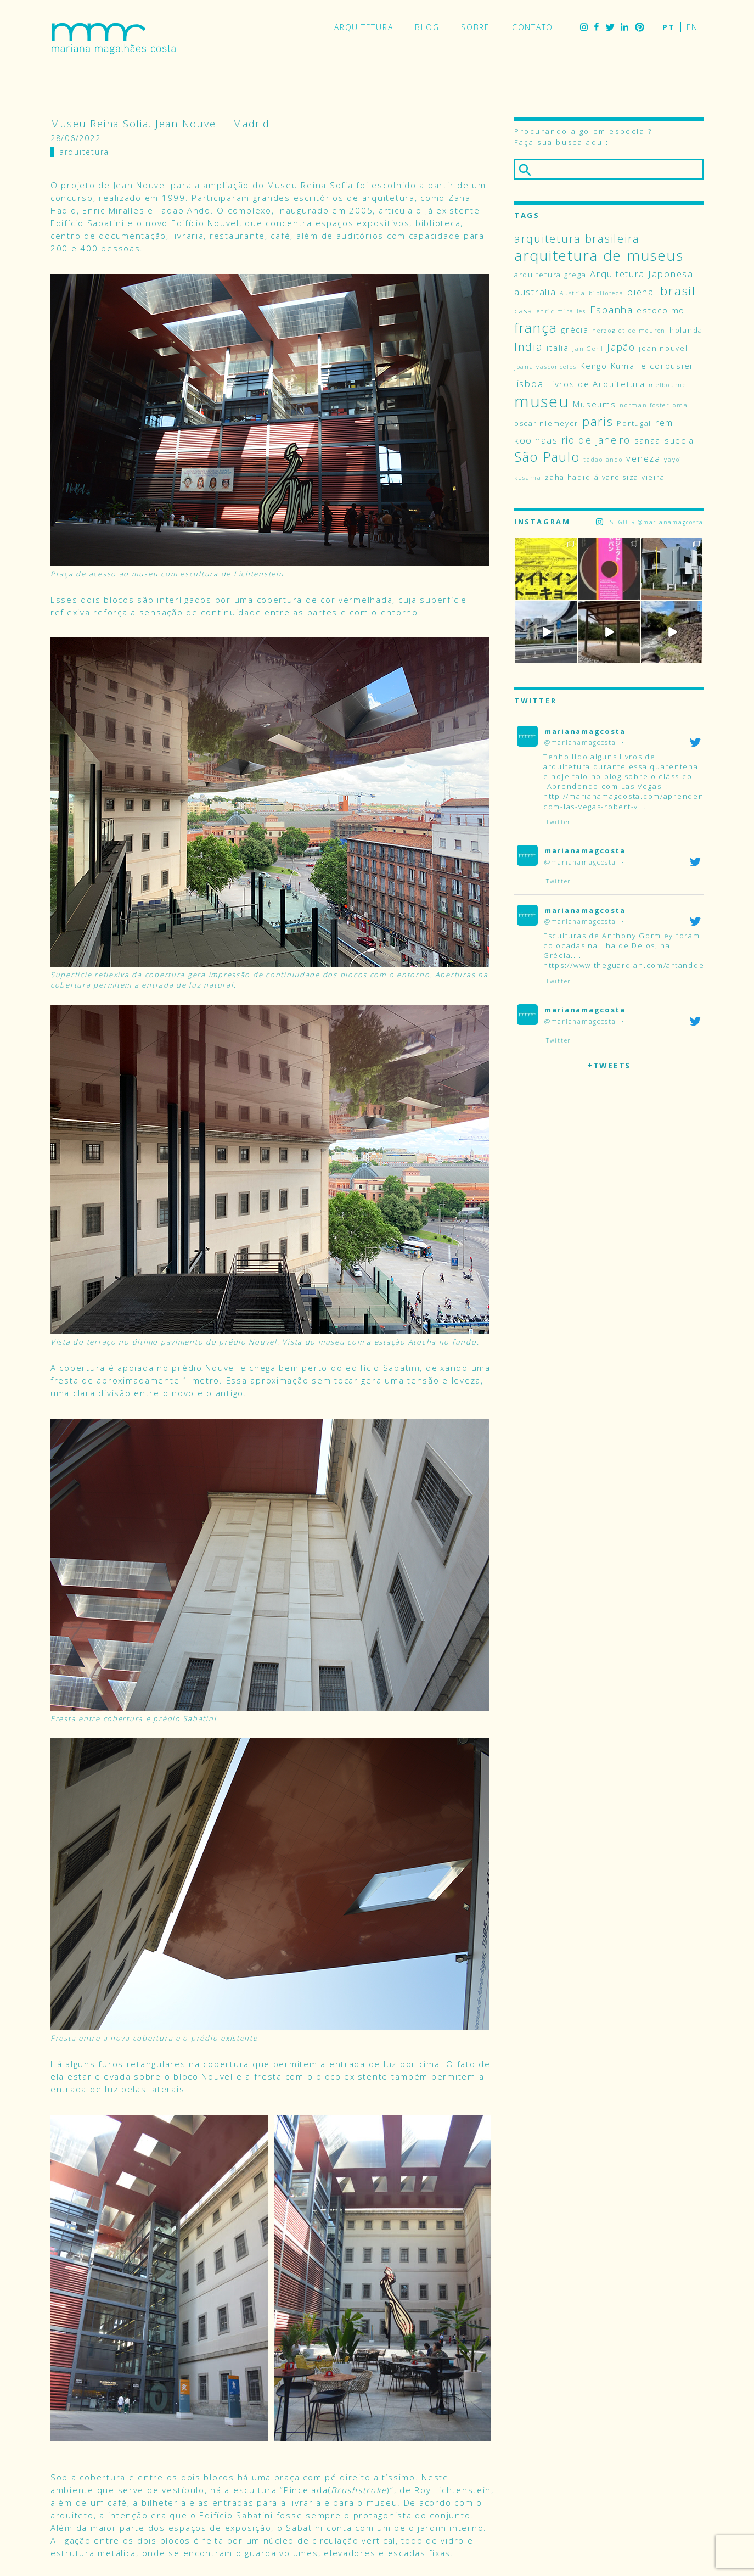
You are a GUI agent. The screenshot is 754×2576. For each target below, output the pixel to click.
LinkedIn (624, 27)
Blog (427, 27)
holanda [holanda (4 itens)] (686, 330)
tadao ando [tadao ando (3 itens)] (602, 459)
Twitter (610, 27)
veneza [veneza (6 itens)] (643, 458)
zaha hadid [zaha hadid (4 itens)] (567, 477)
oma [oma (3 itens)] (680, 405)
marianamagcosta (585, 731)
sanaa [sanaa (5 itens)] (647, 440)
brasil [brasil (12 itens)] (677, 290)
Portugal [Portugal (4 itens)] (634, 423)
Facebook (596, 27)
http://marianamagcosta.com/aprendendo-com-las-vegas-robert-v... (630, 801)
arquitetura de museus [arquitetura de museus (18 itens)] (598, 255)
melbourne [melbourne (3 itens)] (668, 385)
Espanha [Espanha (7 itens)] (611, 309)
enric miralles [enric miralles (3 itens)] (561, 311)
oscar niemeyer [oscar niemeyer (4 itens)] (546, 423)
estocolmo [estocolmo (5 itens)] (661, 310)
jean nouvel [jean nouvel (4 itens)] (663, 348)
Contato (532, 27)
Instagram (583, 27)
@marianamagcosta (580, 742)
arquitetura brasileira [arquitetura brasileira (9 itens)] (577, 238)
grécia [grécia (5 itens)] (574, 329)
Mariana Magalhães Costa (113, 38)
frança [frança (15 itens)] (535, 327)
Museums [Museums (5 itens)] (594, 404)
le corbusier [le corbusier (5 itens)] (666, 365)
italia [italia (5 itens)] (558, 347)
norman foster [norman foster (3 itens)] (644, 405)
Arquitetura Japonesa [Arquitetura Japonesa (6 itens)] (642, 273)
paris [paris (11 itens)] (598, 421)
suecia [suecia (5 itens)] (679, 440)
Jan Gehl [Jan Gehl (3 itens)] (587, 348)
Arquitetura (363, 27)
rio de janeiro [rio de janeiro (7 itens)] (596, 439)
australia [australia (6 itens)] (535, 291)
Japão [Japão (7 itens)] (621, 347)
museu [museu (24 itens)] (542, 401)
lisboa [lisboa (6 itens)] (528, 383)
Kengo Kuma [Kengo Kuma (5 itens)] (607, 365)
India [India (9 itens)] (528, 346)
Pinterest (639, 27)
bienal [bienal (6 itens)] (641, 291)
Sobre (475, 27)
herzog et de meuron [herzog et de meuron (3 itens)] (629, 330)
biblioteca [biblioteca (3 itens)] (606, 293)
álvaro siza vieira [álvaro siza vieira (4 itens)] (629, 477)
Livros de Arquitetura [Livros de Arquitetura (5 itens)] (596, 383)
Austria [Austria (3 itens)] (572, 293)
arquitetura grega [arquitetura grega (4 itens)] (550, 274)
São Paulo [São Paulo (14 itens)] (547, 456)
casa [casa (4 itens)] (523, 311)
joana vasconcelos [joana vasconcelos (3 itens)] (545, 367)
